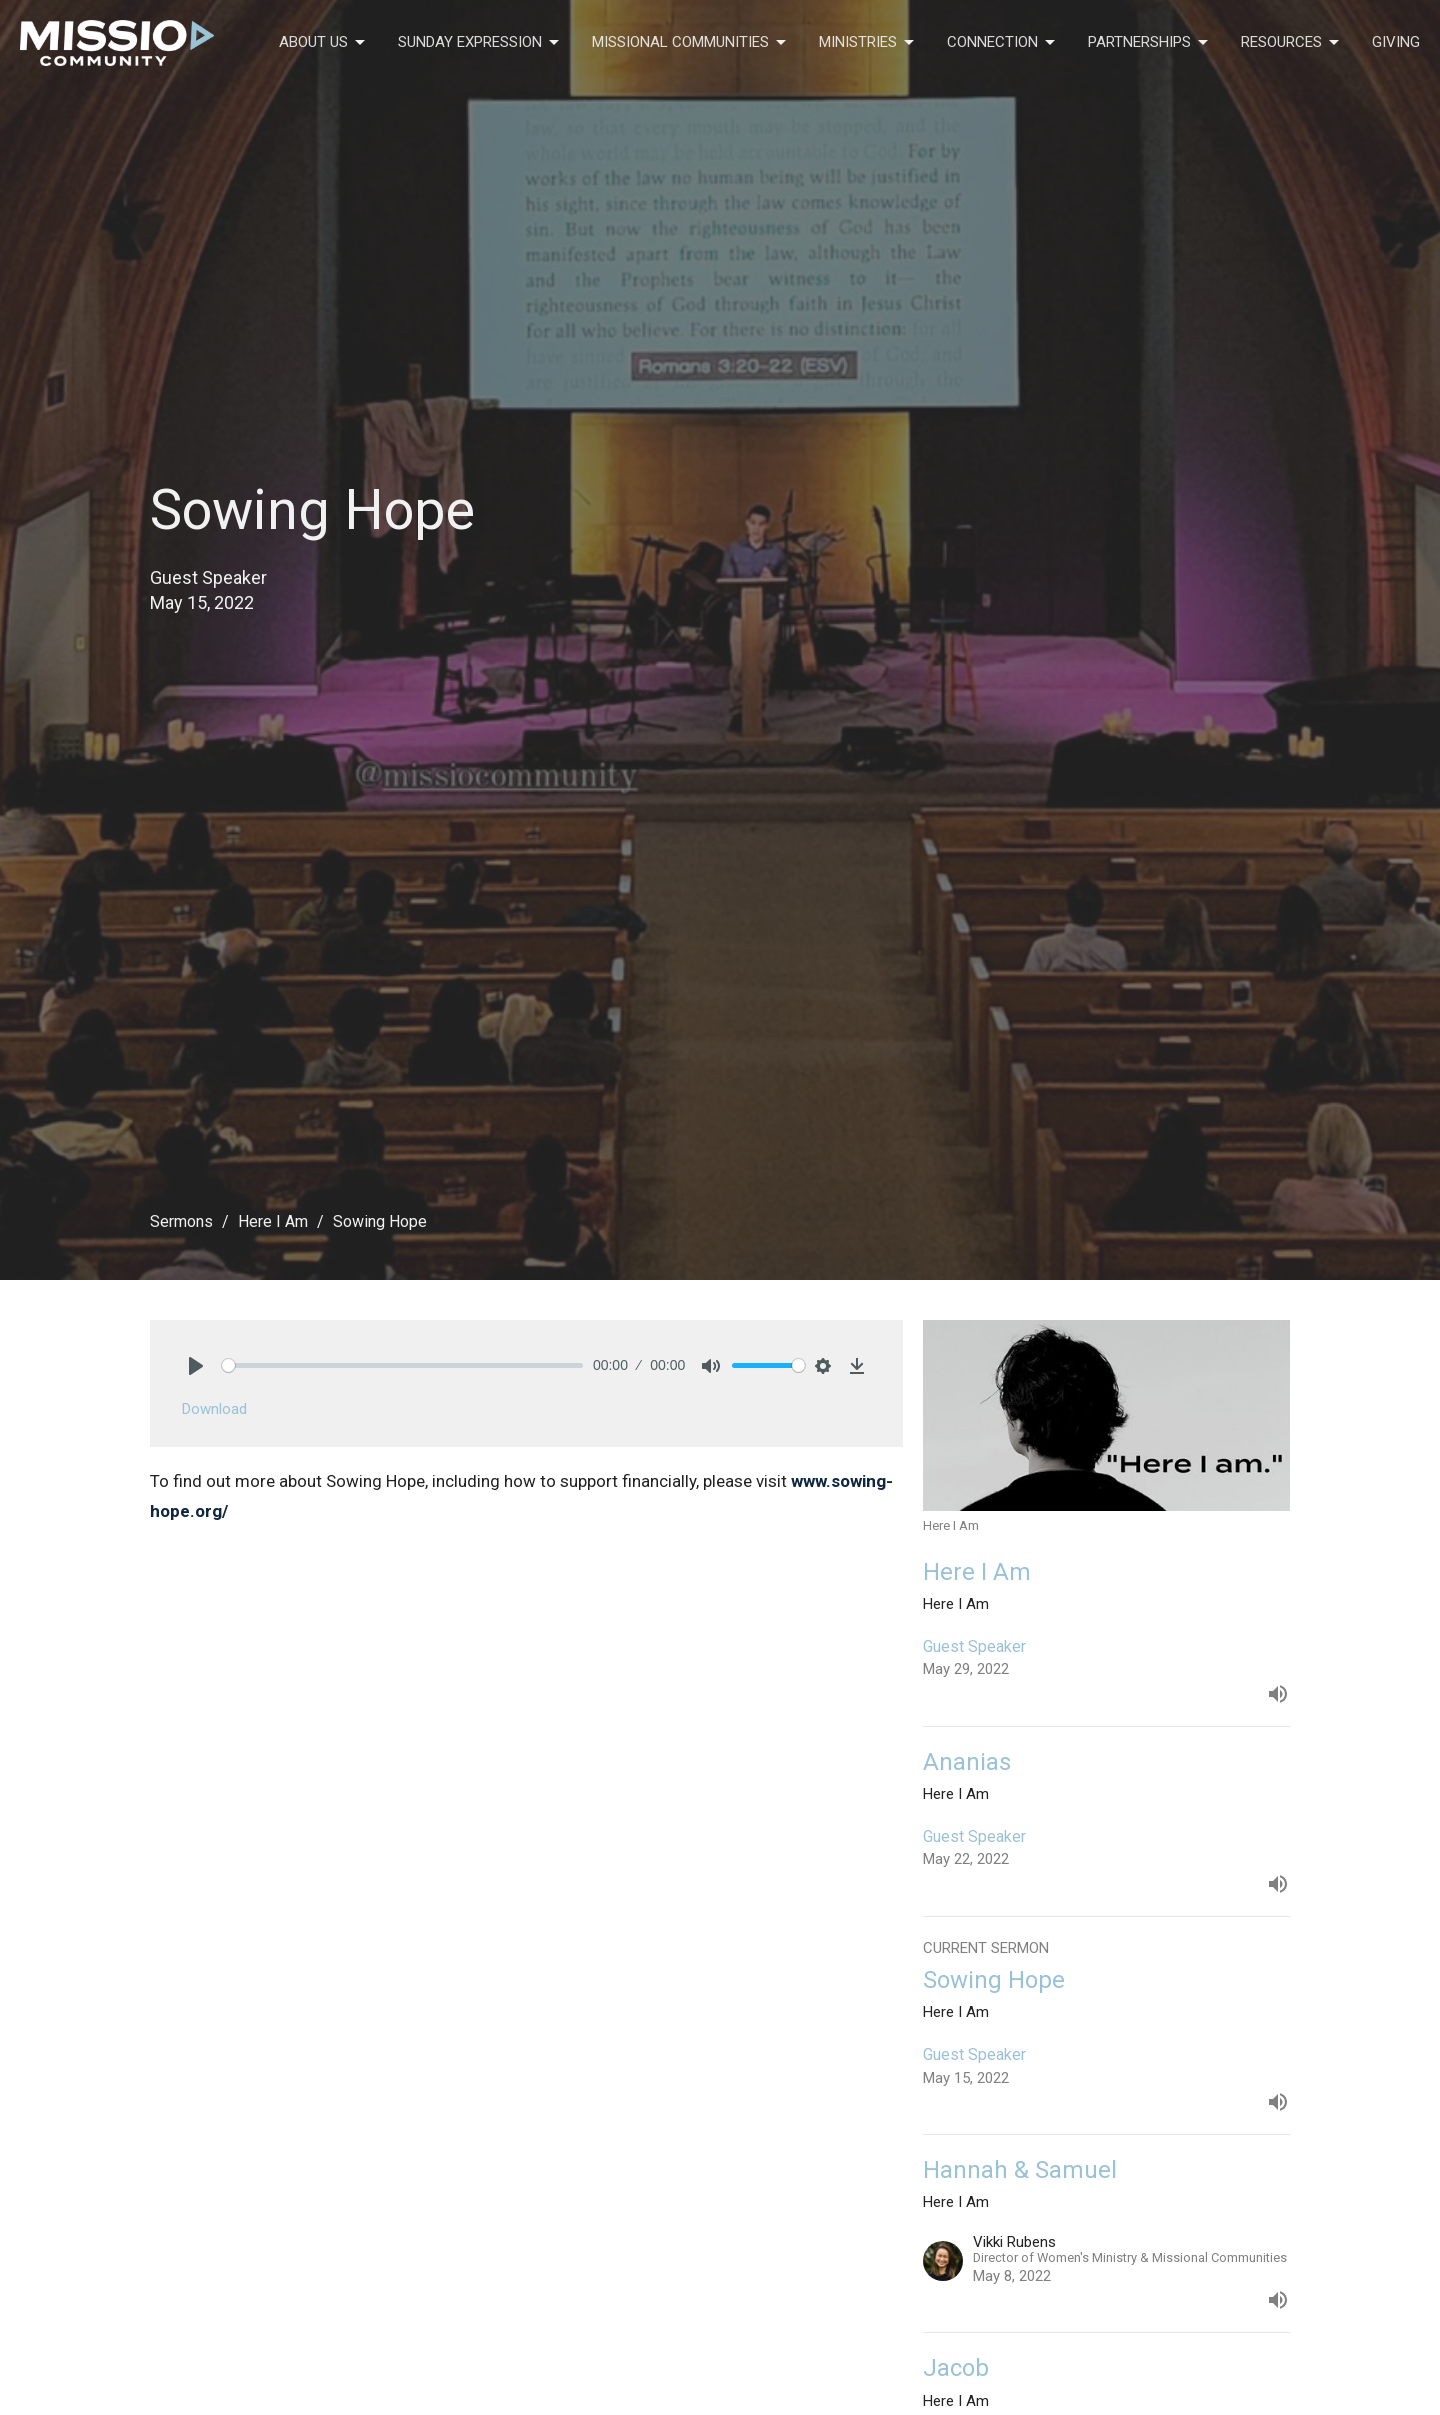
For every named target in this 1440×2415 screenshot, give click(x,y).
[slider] (402, 1365)
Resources (1291, 43)
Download (214, 1409)
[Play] (196, 1366)
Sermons (181, 1221)
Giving (1396, 42)
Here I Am (273, 1221)
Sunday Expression (480, 43)
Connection (1002, 43)
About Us (323, 43)
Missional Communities (690, 43)
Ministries (868, 43)
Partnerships (1149, 43)
